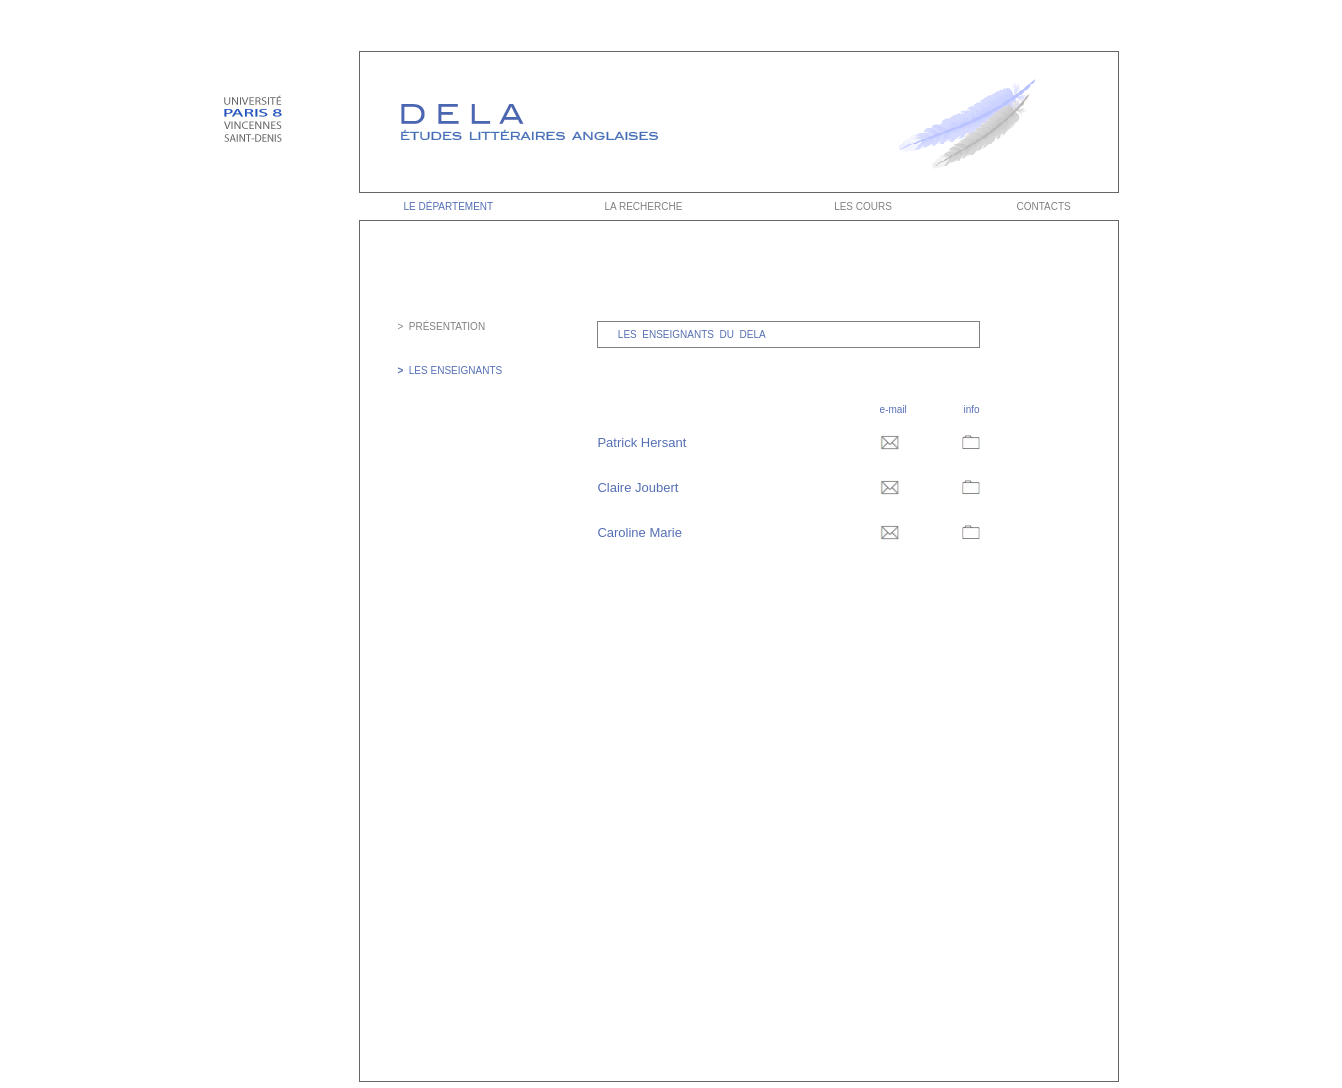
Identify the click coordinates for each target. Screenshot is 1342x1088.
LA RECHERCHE (642, 206)
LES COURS (863, 206)
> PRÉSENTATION (441, 326)
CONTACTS (1044, 206)
